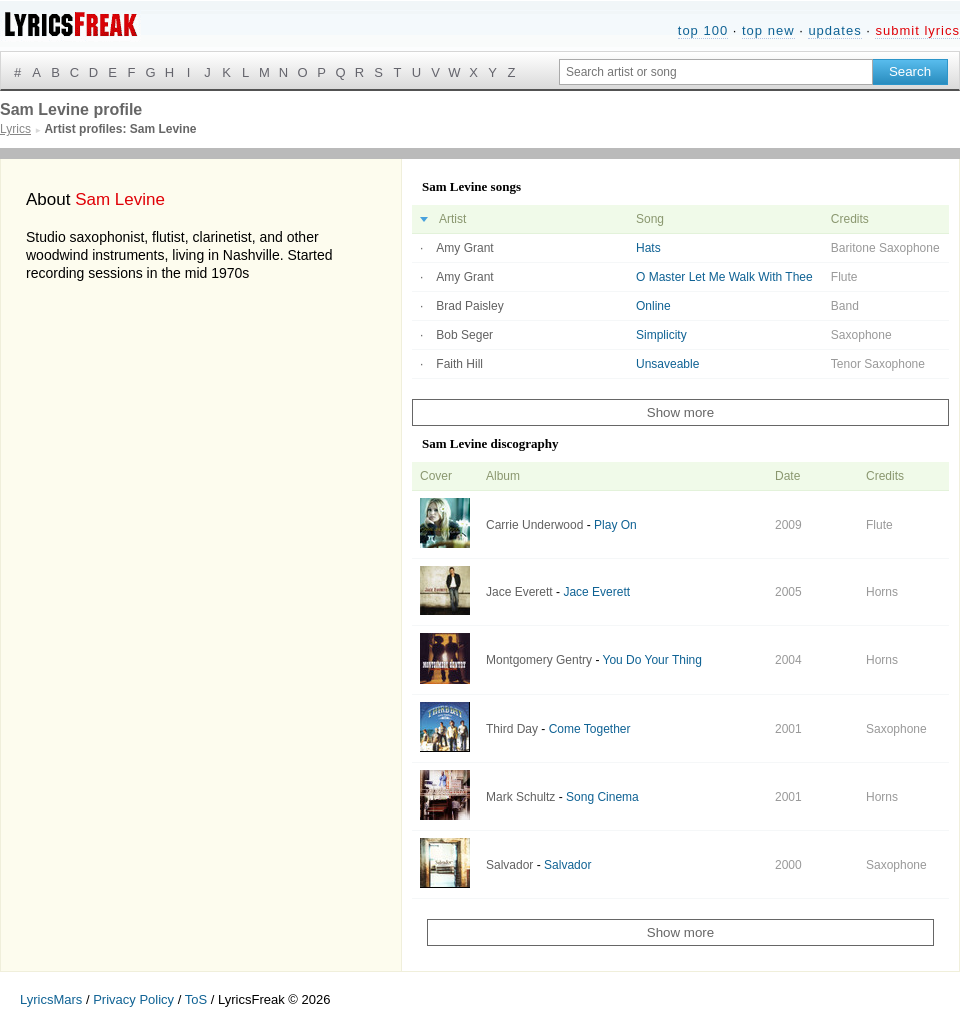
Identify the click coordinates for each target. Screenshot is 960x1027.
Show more (680, 412)
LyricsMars (51, 999)
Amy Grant (464, 248)
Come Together (590, 729)
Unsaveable (667, 364)
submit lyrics (917, 30)
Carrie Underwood (534, 525)
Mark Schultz (520, 797)
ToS (196, 999)
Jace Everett (519, 592)
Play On (615, 525)
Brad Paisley (469, 306)
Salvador (509, 865)
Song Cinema (602, 797)
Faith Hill (459, 364)
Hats (648, 248)
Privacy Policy (133, 999)
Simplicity (661, 335)
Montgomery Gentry (539, 660)
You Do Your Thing (652, 660)
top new (768, 30)
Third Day (512, 729)
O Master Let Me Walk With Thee (724, 277)
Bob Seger (464, 335)
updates (834, 30)
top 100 (703, 30)
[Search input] (716, 72)
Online (653, 306)
